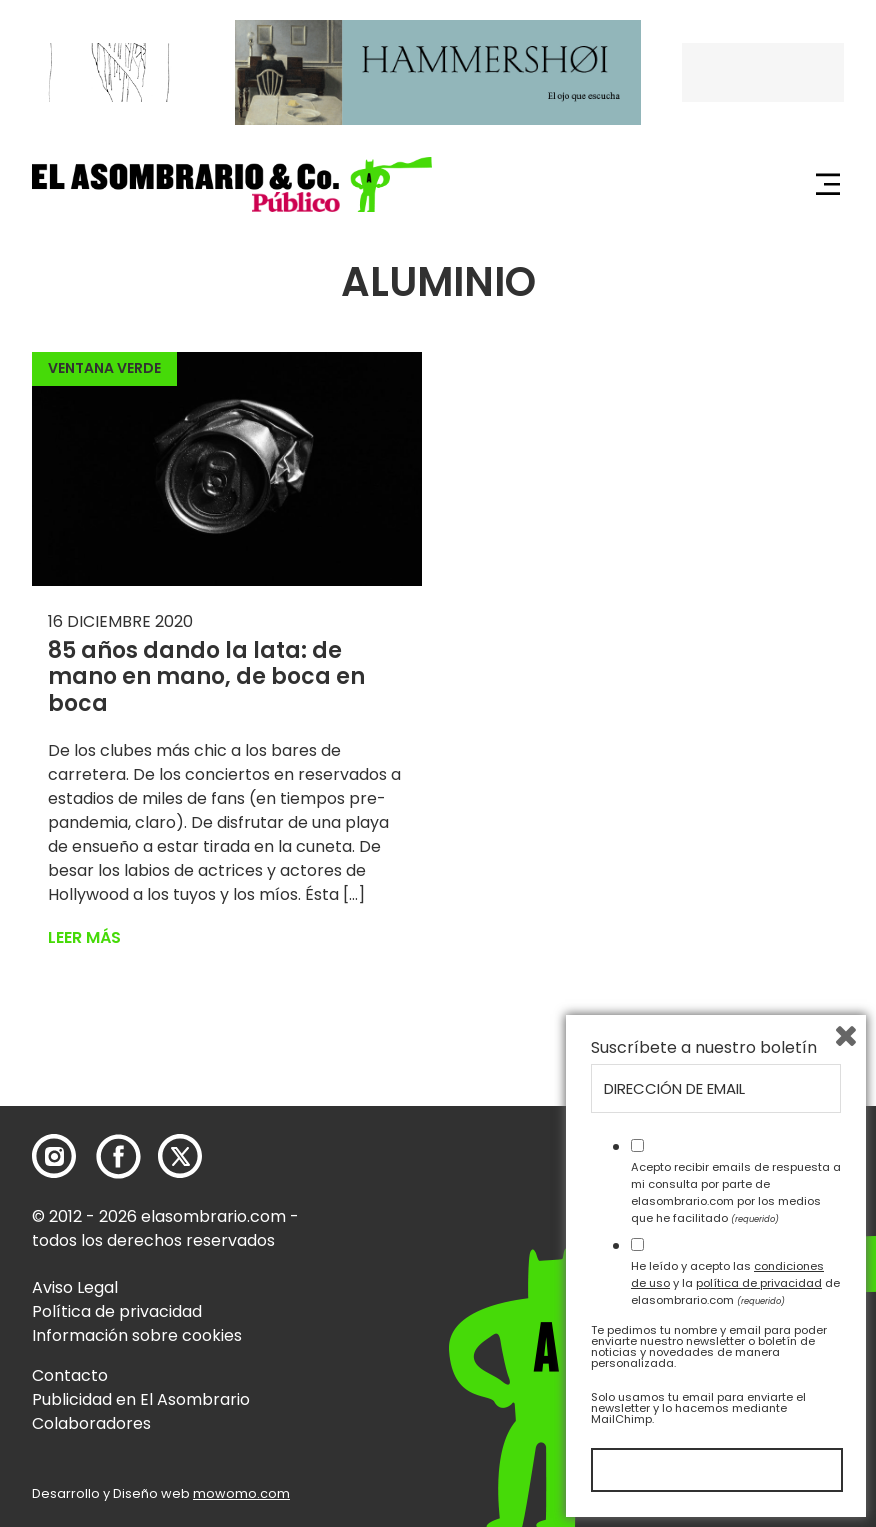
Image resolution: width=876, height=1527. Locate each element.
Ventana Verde (104, 368)
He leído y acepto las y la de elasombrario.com (735, 1283)
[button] (232, 184)
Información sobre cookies (137, 1335)
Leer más (84, 937)
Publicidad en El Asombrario (141, 1399)
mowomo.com (241, 1493)
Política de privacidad (117, 1311)
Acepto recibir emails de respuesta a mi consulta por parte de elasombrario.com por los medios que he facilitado (736, 1192)
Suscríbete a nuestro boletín (704, 1048)
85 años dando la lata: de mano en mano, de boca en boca (206, 677)
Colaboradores (91, 1423)
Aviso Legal (75, 1287)
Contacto (70, 1375)
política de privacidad (759, 1283)
